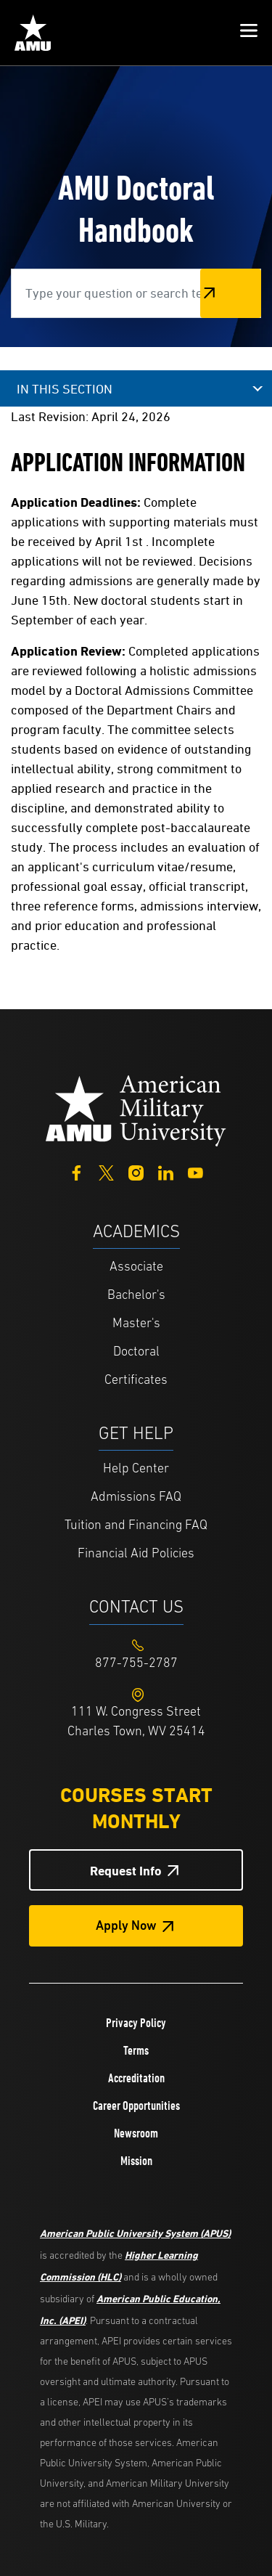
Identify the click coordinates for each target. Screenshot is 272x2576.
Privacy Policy (136, 2022)
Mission (136, 2160)
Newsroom (136, 2133)
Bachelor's (136, 1296)
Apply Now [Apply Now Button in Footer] (126, 1926)
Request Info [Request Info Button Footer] (126, 1870)
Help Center (136, 1469)
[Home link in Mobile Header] (33, 33)
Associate (136, 1267)
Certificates (136, 1380)
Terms (136, 2050)
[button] (248, 32)
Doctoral (136, 1352)
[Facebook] (76, 1171)
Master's (136, 1324)
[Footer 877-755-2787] (136, 1664)
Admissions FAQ (136, 1497)
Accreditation (136, 2078)
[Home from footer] (136, 1109)
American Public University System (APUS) (135, 2233)
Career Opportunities (136, 2105)
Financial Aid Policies (136, 1554)
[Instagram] (136, 1171)
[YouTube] (195, 1171)
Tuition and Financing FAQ (136, 1526)
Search (230, 293)
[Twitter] (106, 1171)
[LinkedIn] (165, 1171)
